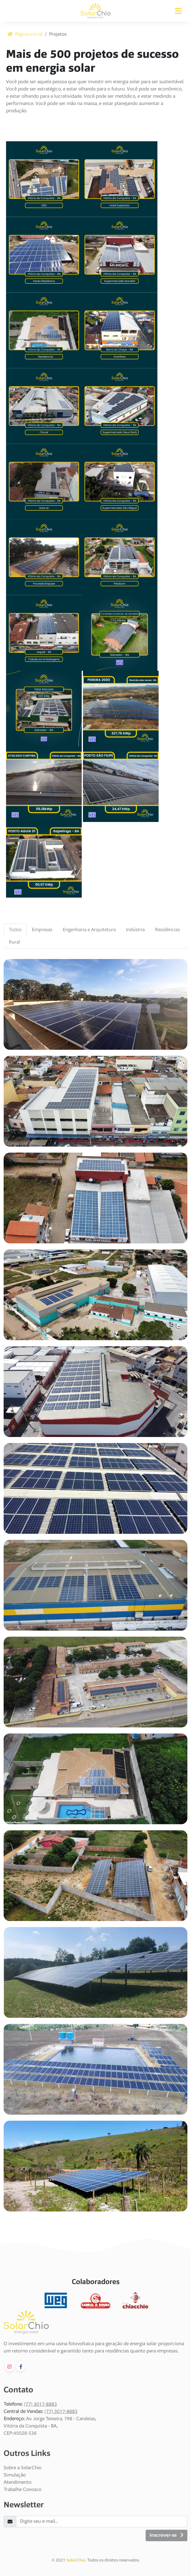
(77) (29, 2404)
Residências (167, 930)
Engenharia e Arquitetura (89, 930)
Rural (14, 942)
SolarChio (75, 2560)
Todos (15, 930)
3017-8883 (45, 2404)
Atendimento (17, 2482)
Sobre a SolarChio (22, 2468)
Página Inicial (24, 34)
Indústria (135, 930)
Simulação (15, 2475)
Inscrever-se (166, 2535)
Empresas (42, 930)
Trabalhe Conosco (22, 2489)
